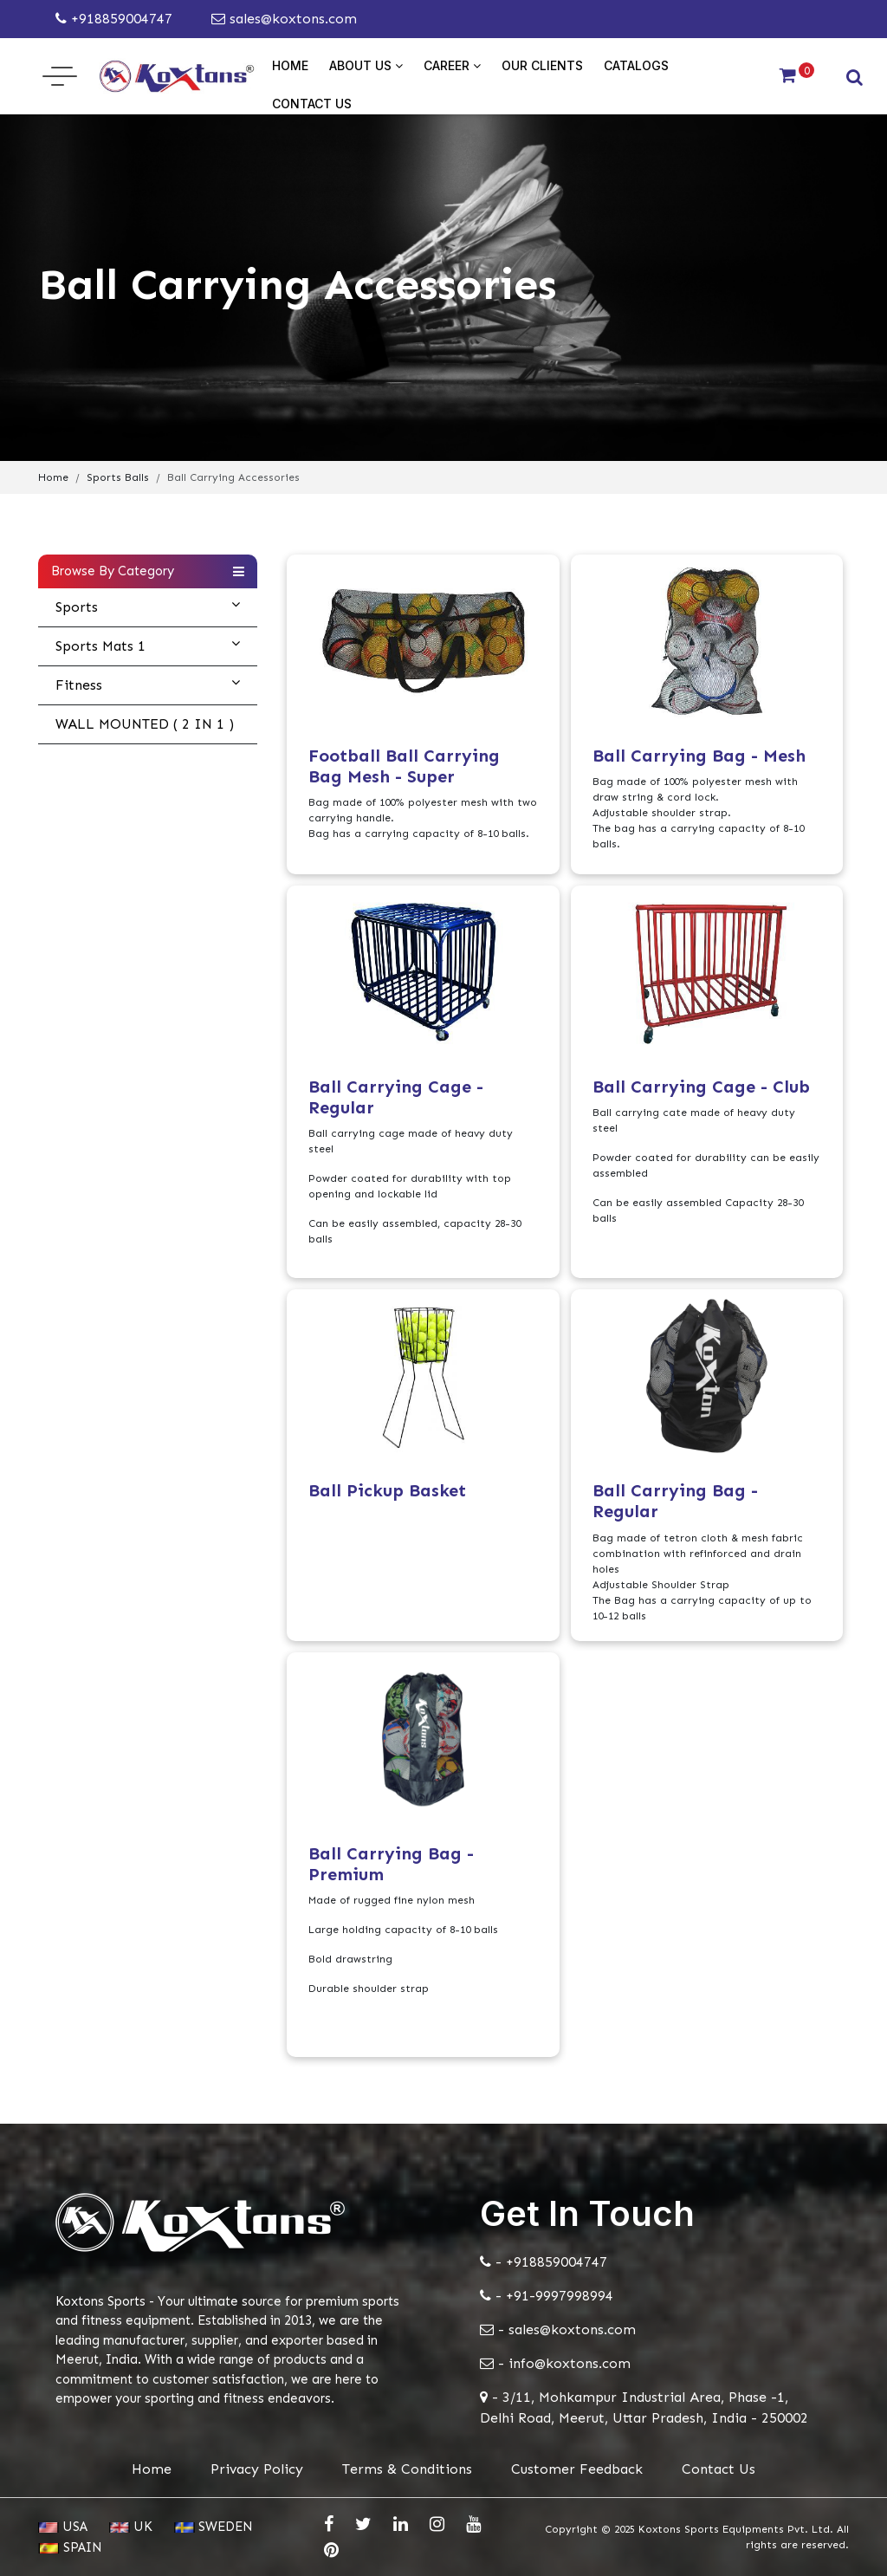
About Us (366, 65)
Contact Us (312, 103)
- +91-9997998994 (546, 2295)
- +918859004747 (543, 2262)
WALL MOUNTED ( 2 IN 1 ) (144, 724)
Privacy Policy (256, 2469)
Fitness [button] (147, 685)
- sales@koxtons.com (558, 2329)
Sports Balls (118, 477)
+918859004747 (113, 18)
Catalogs (636, 65)
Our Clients (542, 65)
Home (290, 65)
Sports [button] (147, 607)
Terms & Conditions (407, 2469)
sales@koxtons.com (284, 18)
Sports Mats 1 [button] (147, 646)
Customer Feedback (577, 2469)
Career (452, 65)
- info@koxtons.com (555, 2363)
